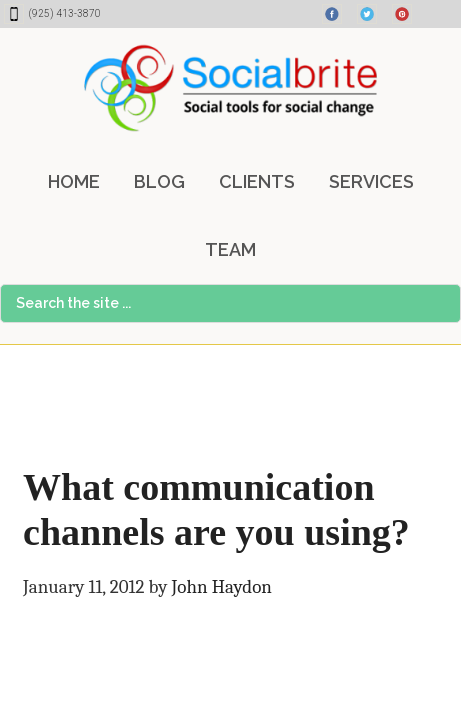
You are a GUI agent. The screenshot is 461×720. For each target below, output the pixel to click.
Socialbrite (230, 88)
